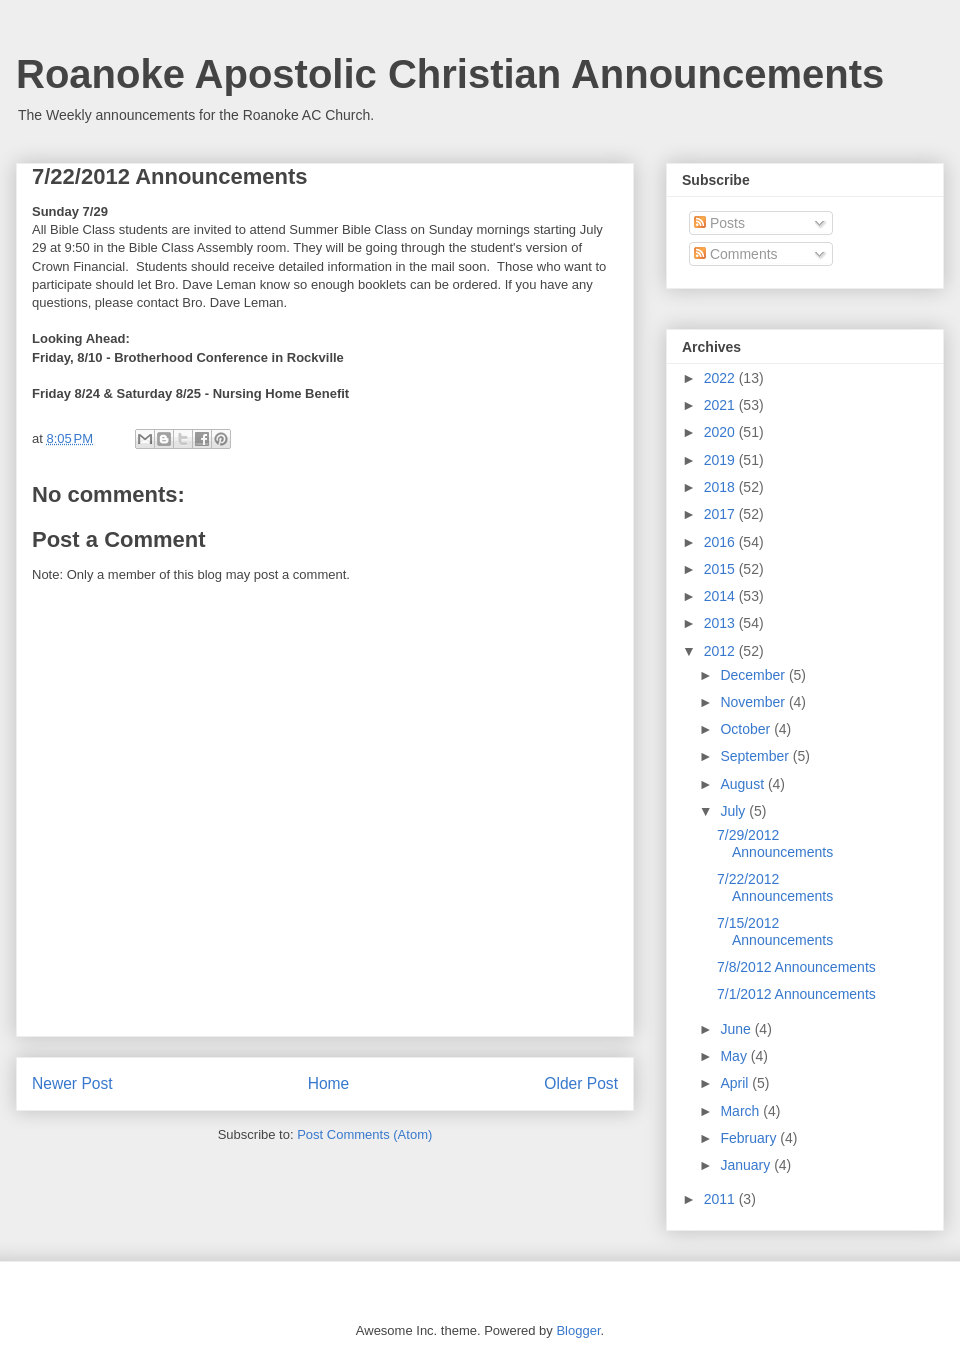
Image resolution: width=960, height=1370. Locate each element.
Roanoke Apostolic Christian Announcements (450, 74)
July (734, 811)
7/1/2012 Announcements (796, 994)
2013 (721, 623)
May (735, 1056)
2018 (721, 487)
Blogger (578, 1330)
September (756, 756)
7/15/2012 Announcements (775, 931)
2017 (721, 514)
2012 (721, 651)
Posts (719, 223)
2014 (721, 596)
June (737, 1029)
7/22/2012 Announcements (775, 887)
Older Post (581, 1083)
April (736, 1083)
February (750, 1138)
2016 (721, 542)
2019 (721, 460)
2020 (721, 432)
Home (329, 1083)
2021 (721, 405)
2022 (721, 378)
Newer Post (72, 1083)
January (747, 1165)
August (743, 784)
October (747, 729)
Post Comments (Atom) (364, 1134)
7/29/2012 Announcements (775, 843)
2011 (721, 1199)
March (741, 1111)
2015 (721, 569)
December (754, 675)
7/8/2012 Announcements (796, 967)
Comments (736, 254)
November (754, 702)
